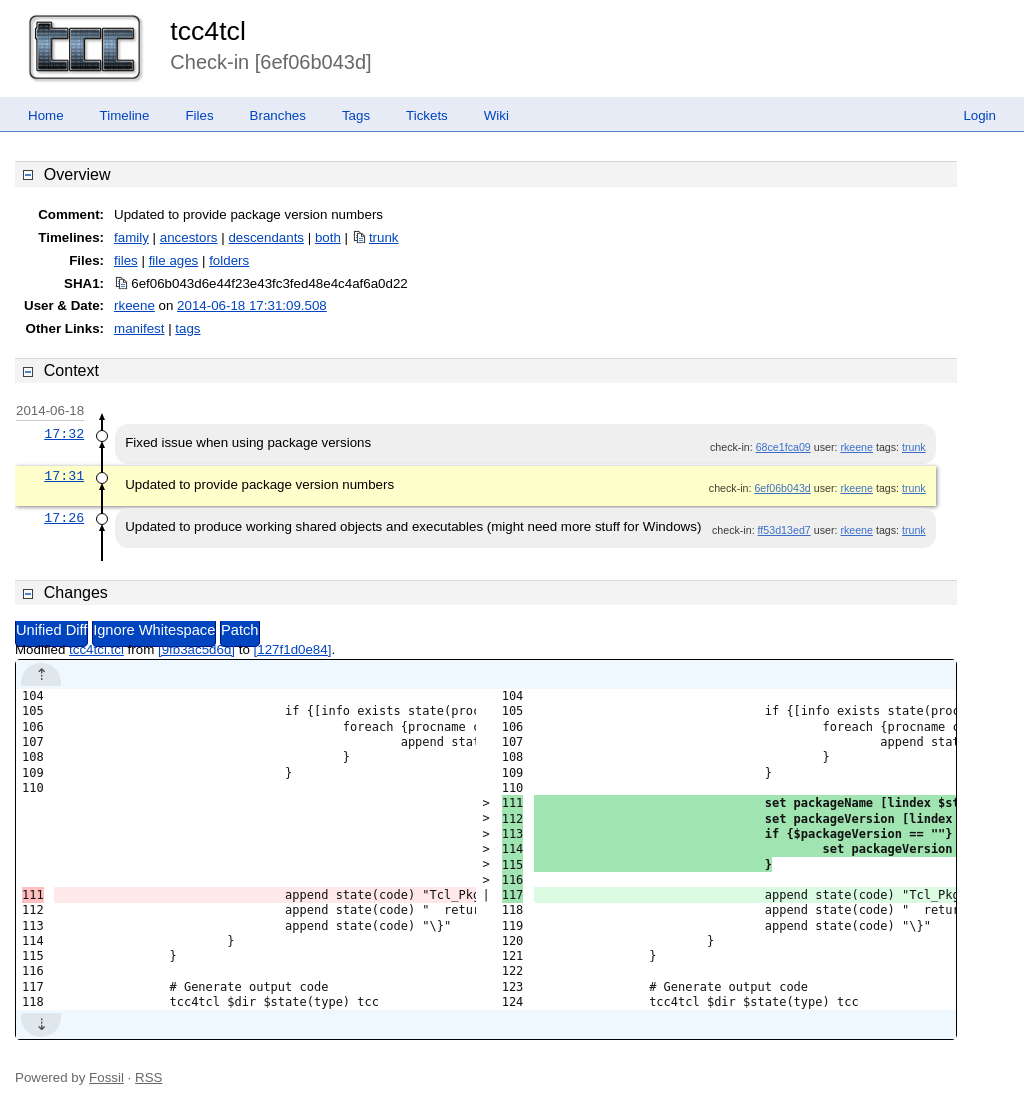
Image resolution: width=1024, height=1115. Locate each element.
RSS (148, 1077)
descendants (266, 237)
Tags (356, 115)
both (328, 237)
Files (199, 115)
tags (187, 328)
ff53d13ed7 (784, 530)
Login (979, 115)
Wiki (496, 115)
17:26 (64, 518)
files (126, 260)
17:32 (64, 434)
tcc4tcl (208, 31)
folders (229, 260)
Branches (278, 115)
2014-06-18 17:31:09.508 (252, 305)
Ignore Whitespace (154, 630)
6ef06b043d (782, 488)
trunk (384, 237)
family (131, 237)
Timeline (125, 115)
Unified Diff (51, 630)
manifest (139, 328)
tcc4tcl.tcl (96, 649)
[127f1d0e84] (293, 649)
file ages (174, 260)
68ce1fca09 (783, 447)
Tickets (427, 115)
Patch (239, 630)
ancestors (189, 237)
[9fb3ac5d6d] (196, 649)
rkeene (134, 305)
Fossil (106, 1077)
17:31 (64, 476)
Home (46, 115)
